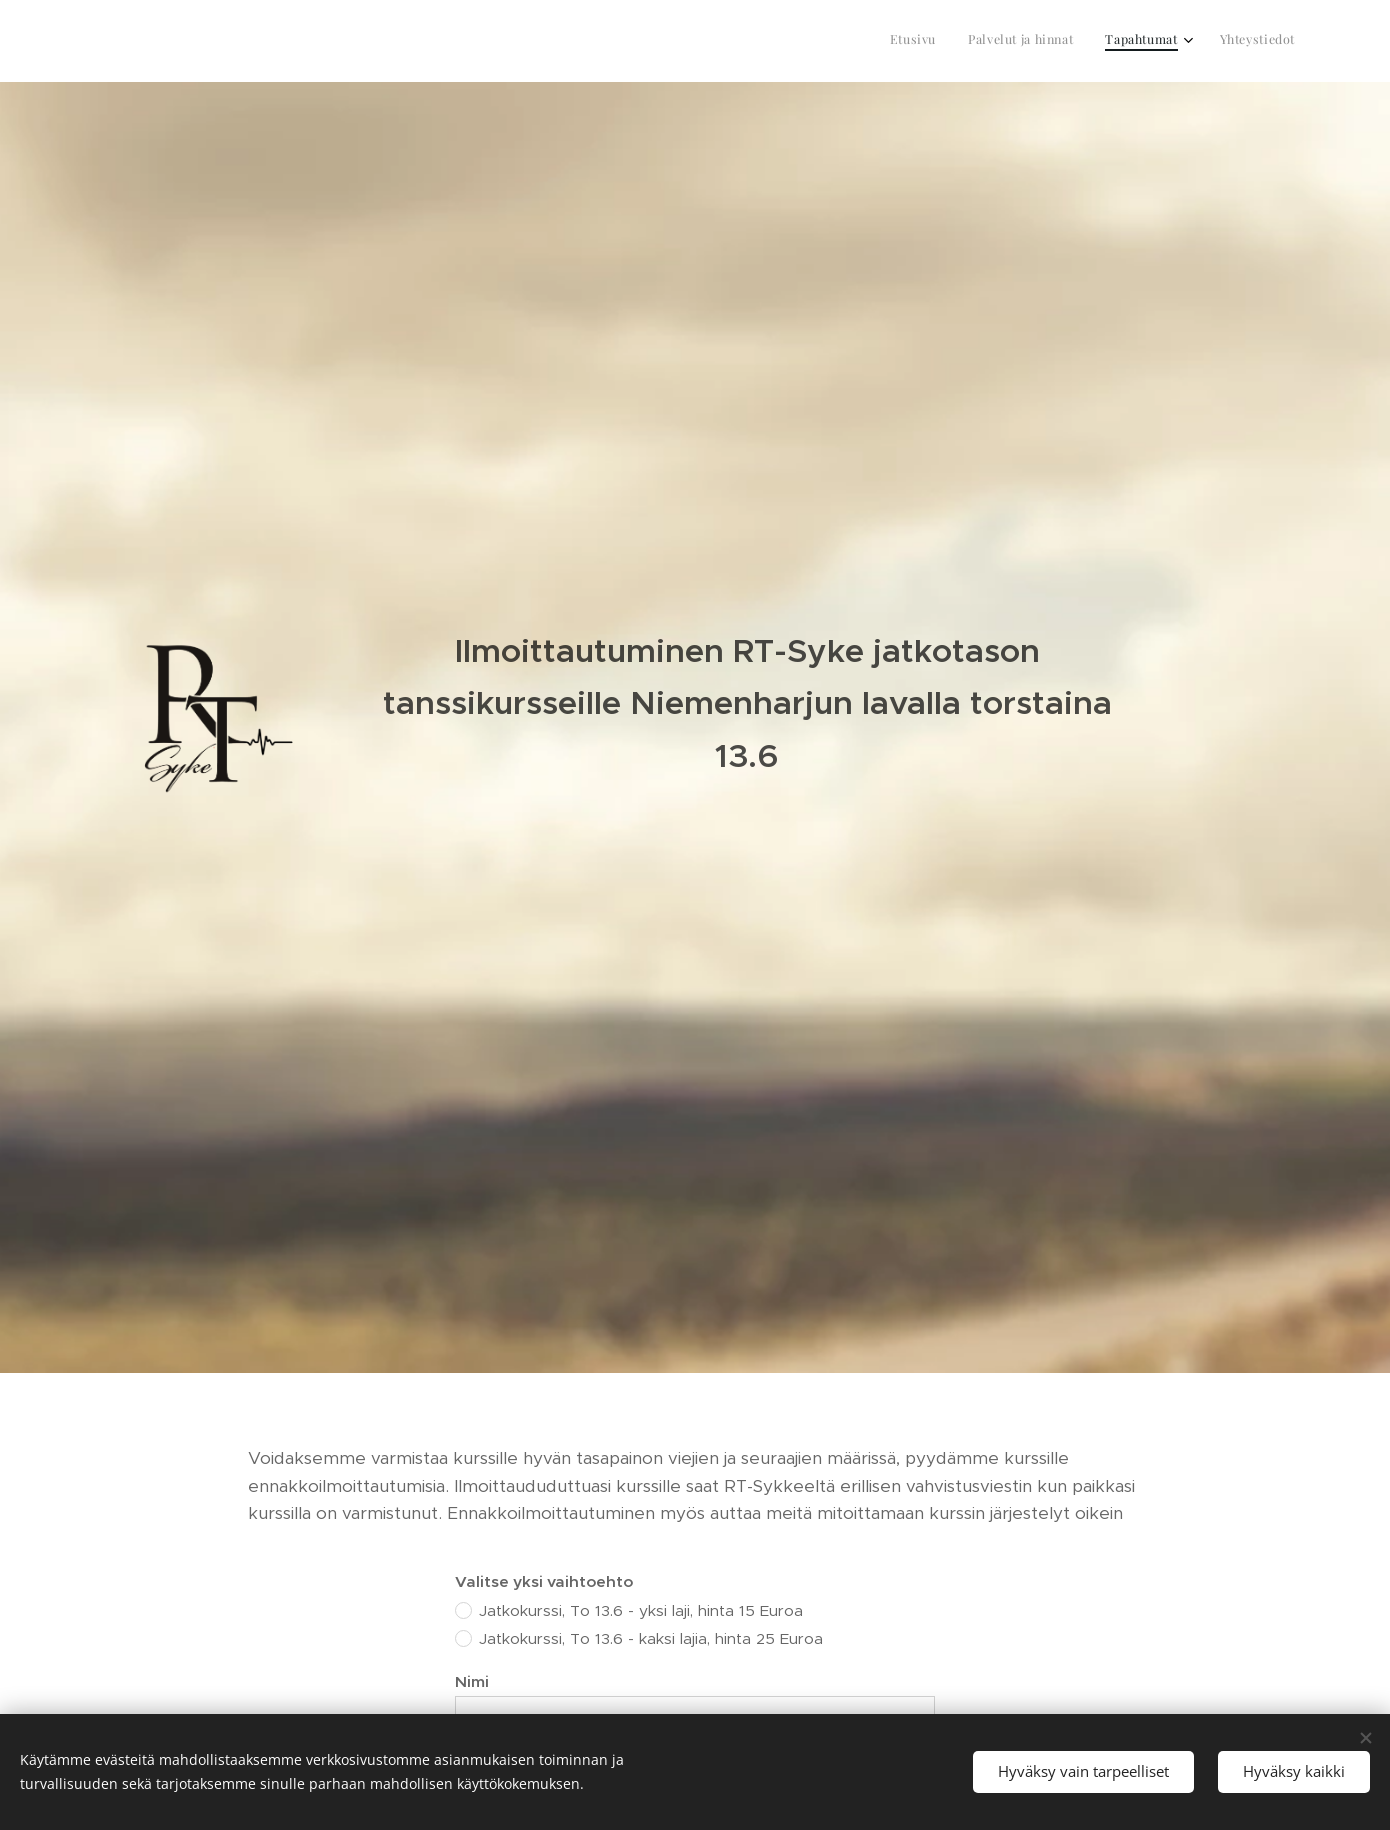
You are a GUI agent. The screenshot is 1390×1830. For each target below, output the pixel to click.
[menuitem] (1194, 41)
